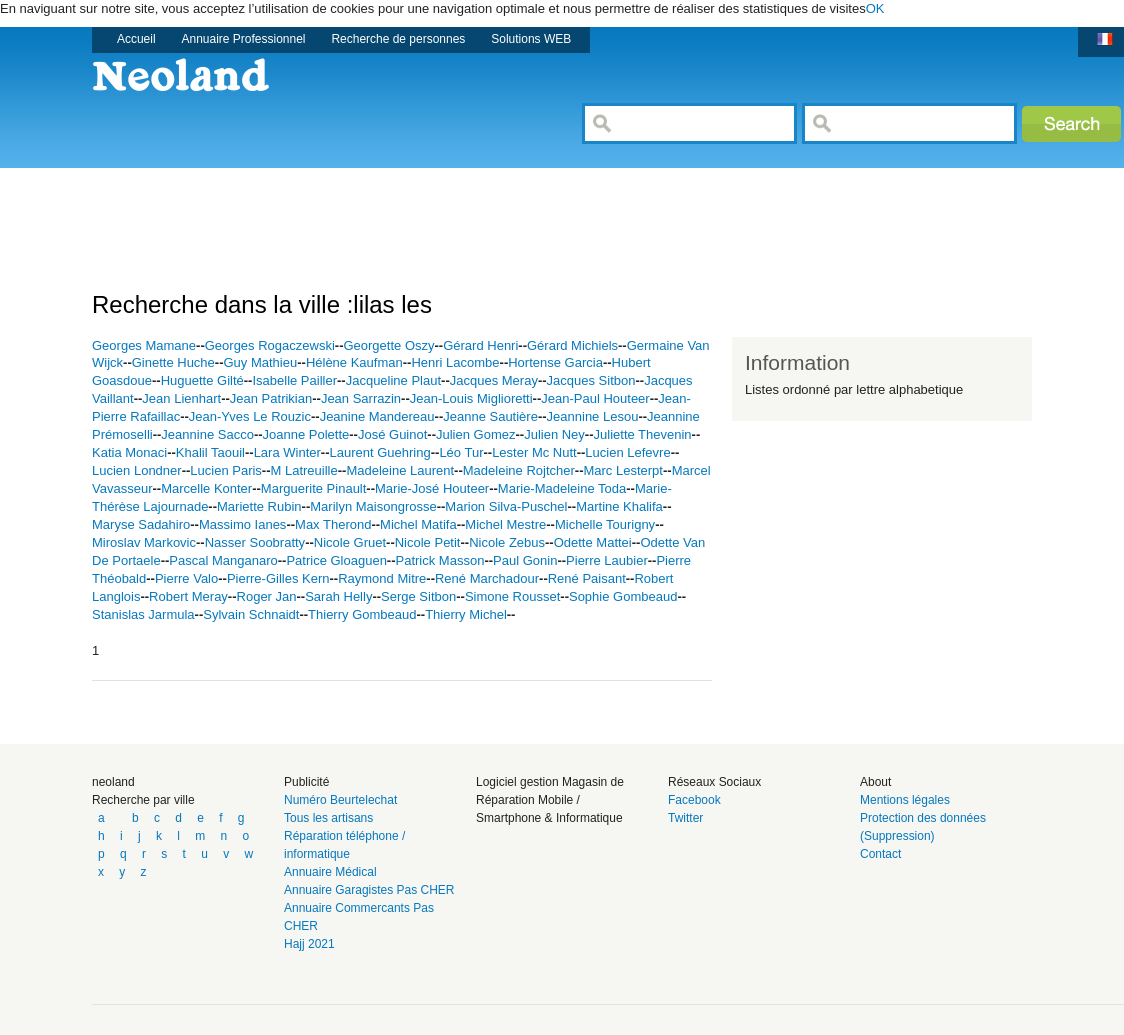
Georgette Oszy (388, 345)
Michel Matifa (418, 524)
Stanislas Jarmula (143, 614)
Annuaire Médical (330, 872)
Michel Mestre (505, 524)
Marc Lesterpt (622, 470)
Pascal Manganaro (223, 560)
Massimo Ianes (242, 524)
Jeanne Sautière (490, 416)
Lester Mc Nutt (534, 452)
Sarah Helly (338, 596)
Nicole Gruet (350, 542)
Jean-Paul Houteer (595, 398)
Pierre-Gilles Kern (278, 578)
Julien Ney (554, 434)
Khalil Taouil (210, 452)
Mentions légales (905, 800)
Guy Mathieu (261, 362)
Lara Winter (287, 452)
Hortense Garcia (555, 362)
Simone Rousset (512, 596)
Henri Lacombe (455, 362)
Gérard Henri (480, 345)
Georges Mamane (144, 345)
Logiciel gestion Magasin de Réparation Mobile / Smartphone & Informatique (550, 800)
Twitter (685, 818)
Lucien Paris (226, 470)
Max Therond (333, 524)
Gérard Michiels (572, 345)
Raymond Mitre (382, 578)
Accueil (136, 39)
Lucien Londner (137, 470)
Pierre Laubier (607, 560)
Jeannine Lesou (593, 416)
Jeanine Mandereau (377, 416)
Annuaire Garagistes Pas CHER (369, 890)
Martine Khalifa (619, 506)
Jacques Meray (494, 380)
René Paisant (587, 578)
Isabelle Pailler (294, 380)
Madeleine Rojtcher (519, 470)
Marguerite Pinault (314, 488)
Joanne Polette (306, 434)
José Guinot (392, 434)
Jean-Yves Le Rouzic (250, 416)
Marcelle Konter (206, 488)
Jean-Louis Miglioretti (471, 398)
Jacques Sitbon (591, 380)
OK (875, 8)
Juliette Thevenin (643, 434)
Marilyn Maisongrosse (373, 506)
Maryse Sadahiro (141, 524)
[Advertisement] (456, 213)
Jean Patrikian (271, 398)
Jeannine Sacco (207, 434)
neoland (113, 782)
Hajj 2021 (309, 944)
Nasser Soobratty (255, 542)
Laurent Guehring (380, 452)
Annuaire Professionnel (244, 39)
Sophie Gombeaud (623, 596)
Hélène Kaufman (354, 362)
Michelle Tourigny (605, 524)
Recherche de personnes (398, 39)
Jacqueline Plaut (393, 380)
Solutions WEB (531, 39)
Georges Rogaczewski (270, 345)
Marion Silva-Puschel (506, 506)
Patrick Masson (440, 560)
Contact (880, 854)
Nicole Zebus (507, 542)
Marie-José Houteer (432, 488)
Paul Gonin (525, 560)
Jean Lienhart (181, 398)
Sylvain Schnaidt (251, 614)
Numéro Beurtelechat (340, 800)
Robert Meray (188, 596)
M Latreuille (304, 470)
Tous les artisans (328, 818)
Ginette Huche (173, 362)
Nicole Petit (428, 542)
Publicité (306, 782)
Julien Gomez (475, 434)
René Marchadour (487, 578)
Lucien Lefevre (627, 452)
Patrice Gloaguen (336, 560)
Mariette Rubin (259, 506)
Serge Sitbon (418, 596)
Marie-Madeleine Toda (562, 488)
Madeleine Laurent (400, 470)
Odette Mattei (593, 542)
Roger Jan (267, 596)
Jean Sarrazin (361, 398)
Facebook (694, 800)
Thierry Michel (466, 614)
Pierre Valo (186, 578)
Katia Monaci (129, 452)
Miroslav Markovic (144, 542)
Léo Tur (461, 452)
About (875, 782)
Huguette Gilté (202, 380)
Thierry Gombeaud (362, 614)
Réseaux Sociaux (714, 782)
